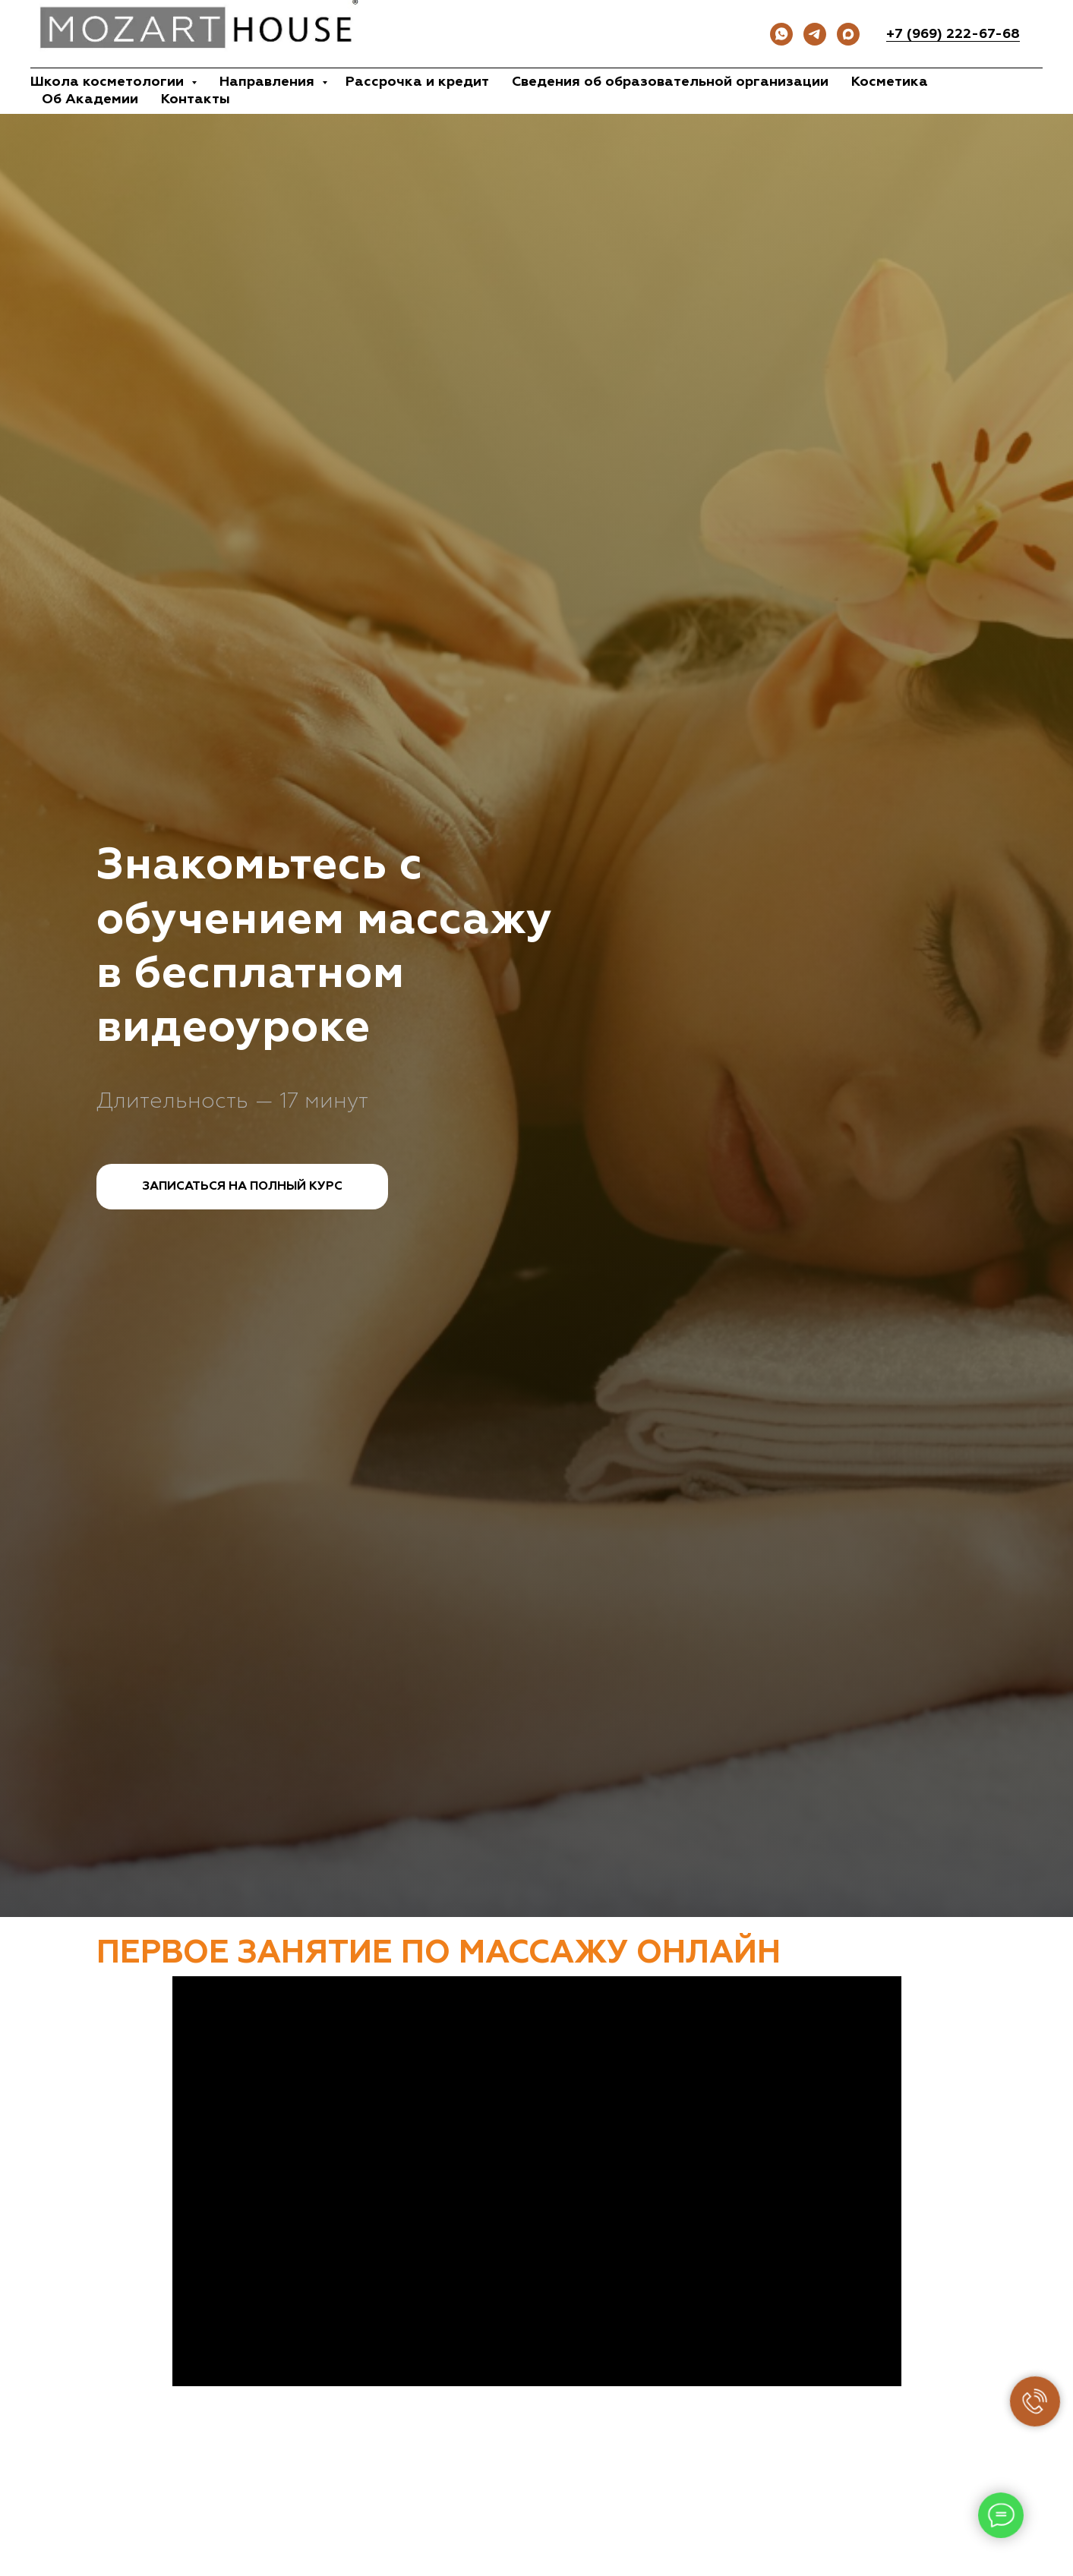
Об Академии (90, 99)
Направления (268, 82)
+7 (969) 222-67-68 (953, 34)
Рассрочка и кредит (417, 82)
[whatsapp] (781, 34)
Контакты (195, 99)
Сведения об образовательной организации (670, 82)
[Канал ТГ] (814, 34)
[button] (242, 1186)
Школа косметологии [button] (109, 82)
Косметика (889, 82)
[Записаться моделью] (848, 34)
